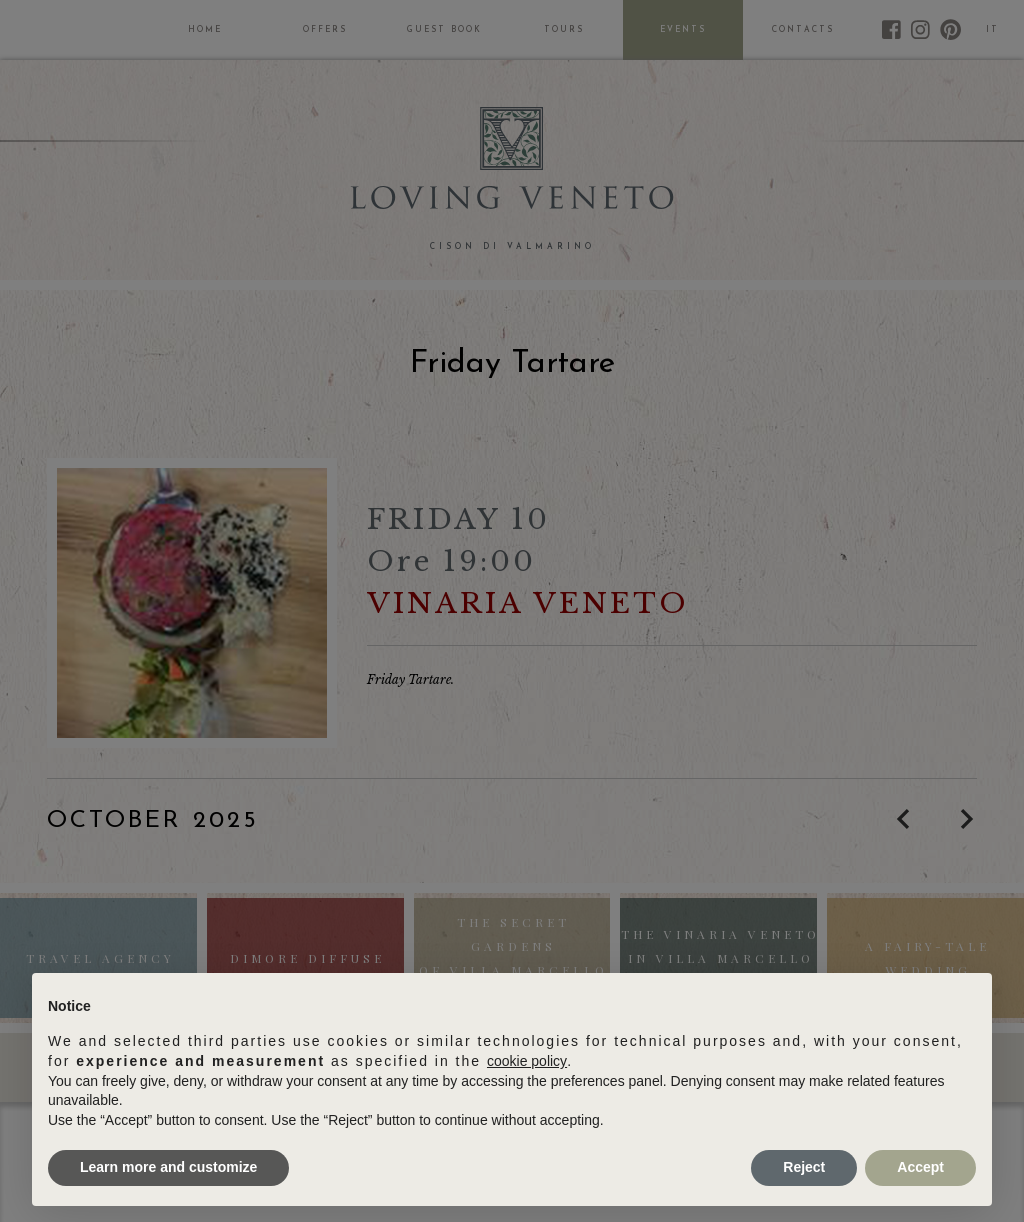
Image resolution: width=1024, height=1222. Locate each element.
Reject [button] (804, 1167)
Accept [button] (920, 1167)
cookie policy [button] (527, 1061)
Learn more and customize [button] (168, 1167)
